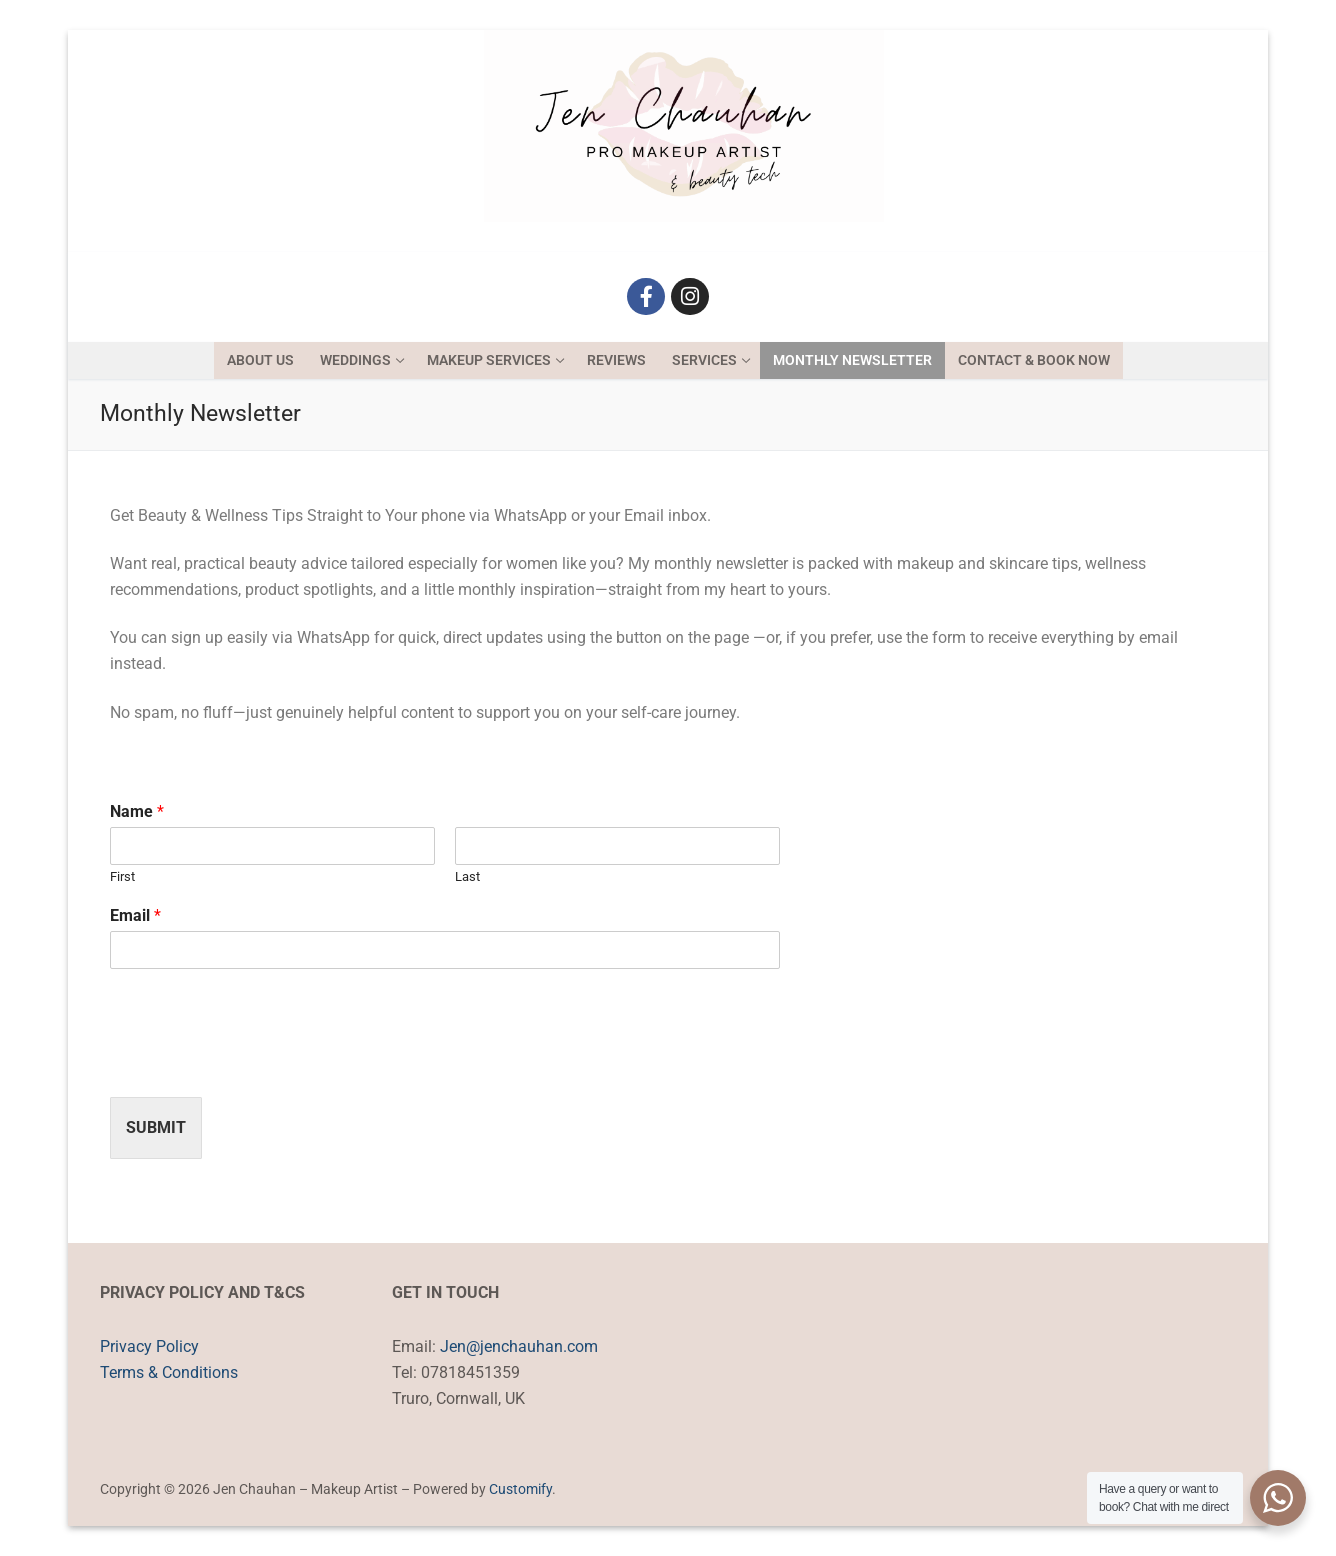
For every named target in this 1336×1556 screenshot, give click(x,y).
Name (137, 811)
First (122, 876)
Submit (156, 1127)
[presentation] (262, 1064)
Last (467, 876)
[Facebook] (646, 297)
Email (135, 915)
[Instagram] (690, 297)
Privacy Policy (149, 1346)
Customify (520, 1489)
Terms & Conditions (169, 1372)
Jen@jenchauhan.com (519, 1346)
